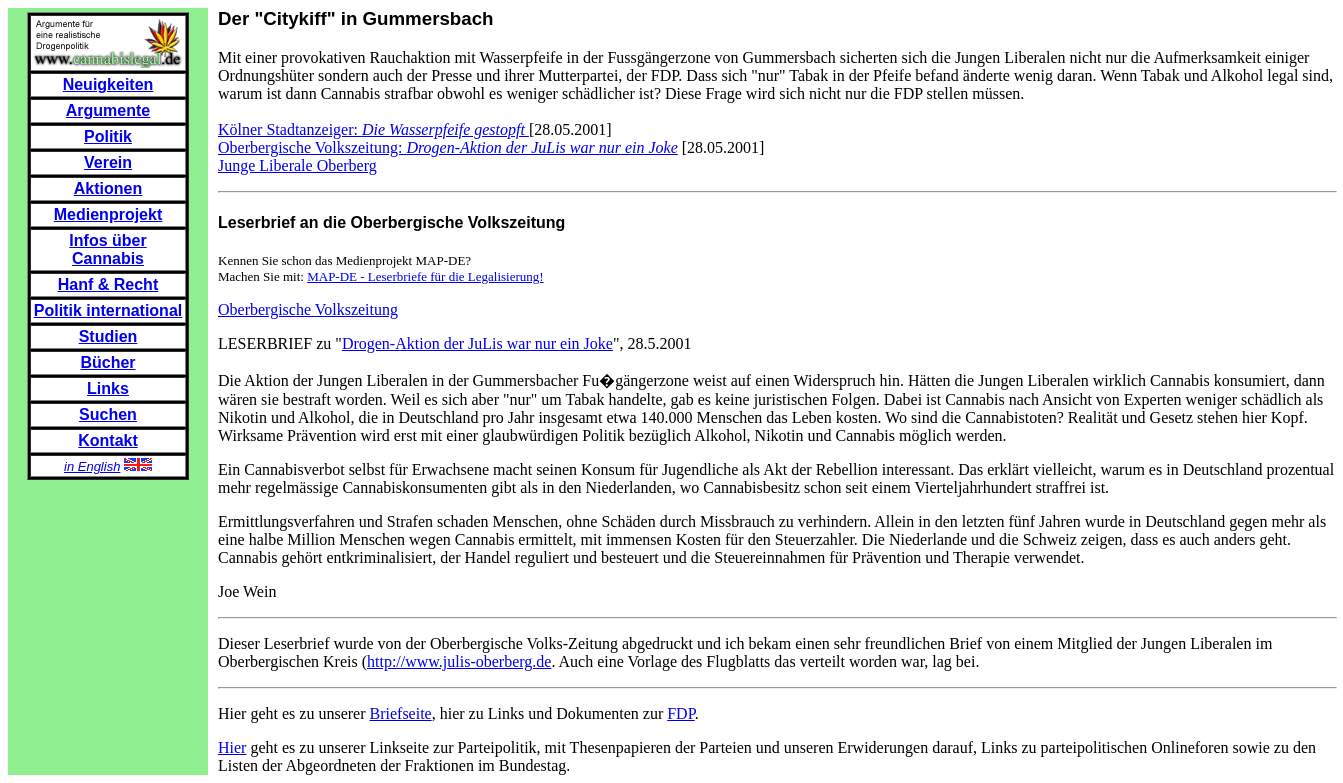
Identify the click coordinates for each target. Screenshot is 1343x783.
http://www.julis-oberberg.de (459, 661)
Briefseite (401, 713)
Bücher (107, 362)
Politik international (108, 310)
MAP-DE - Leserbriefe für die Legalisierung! (425, 276)
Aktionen (108, 188)
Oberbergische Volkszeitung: (448, 147)
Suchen (108, 414)
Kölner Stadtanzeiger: (373, 129)
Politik (108, 136)
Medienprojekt (108, 214)
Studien (108, 336)
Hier (232, 747)
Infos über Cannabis (107, 249)
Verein (108, 162)
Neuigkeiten (108, 84)
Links (108, 388)
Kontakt (108, 440)
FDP (681, 713)
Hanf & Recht (108, 284)
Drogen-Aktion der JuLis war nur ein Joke (477, 343)
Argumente (108, 110)
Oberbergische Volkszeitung (308, 309)
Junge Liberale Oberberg (297, 165)
